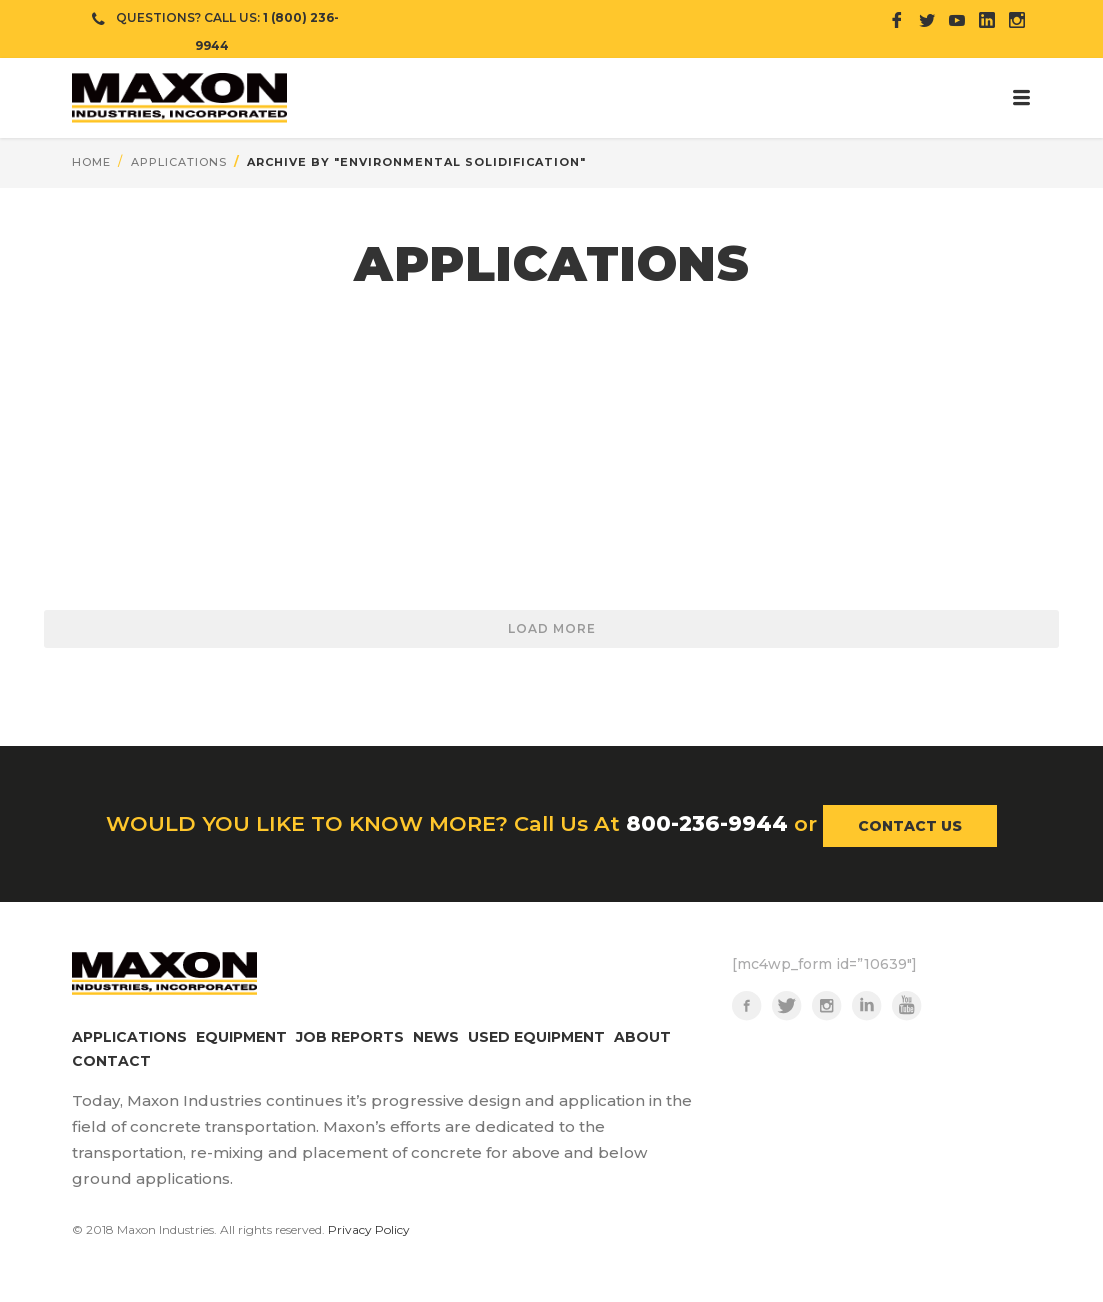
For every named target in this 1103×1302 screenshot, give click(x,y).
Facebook (747, 1006)
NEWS (436, 1037)
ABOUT (642, 1037)
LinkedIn (867, 1006)
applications (179, 162)
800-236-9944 (707, 823)
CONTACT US (910, 826)
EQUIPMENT (241, 1037)
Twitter (787, 1006)
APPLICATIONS (129, 1037)
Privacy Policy (369, 1229)
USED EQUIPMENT (536, 1037)
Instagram (827, 1006)
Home (91, 162)
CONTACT (111, 1061)
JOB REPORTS (350, 1037)
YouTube (907, 1006)
